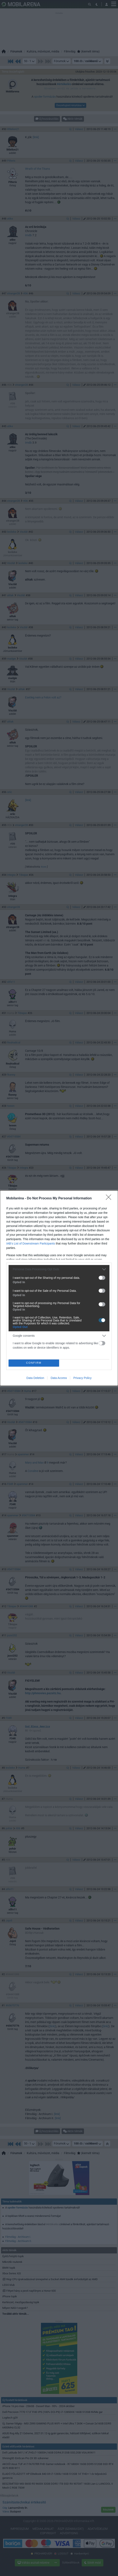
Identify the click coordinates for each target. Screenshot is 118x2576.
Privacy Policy (82, 1378)
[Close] (110, 1198)
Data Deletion (35, 1378)
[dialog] (59, 1288)
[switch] (102, 1278)
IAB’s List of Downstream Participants (30, 1243)
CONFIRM (34, 1363)
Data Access (59, 1378)
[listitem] (59, 1269)
